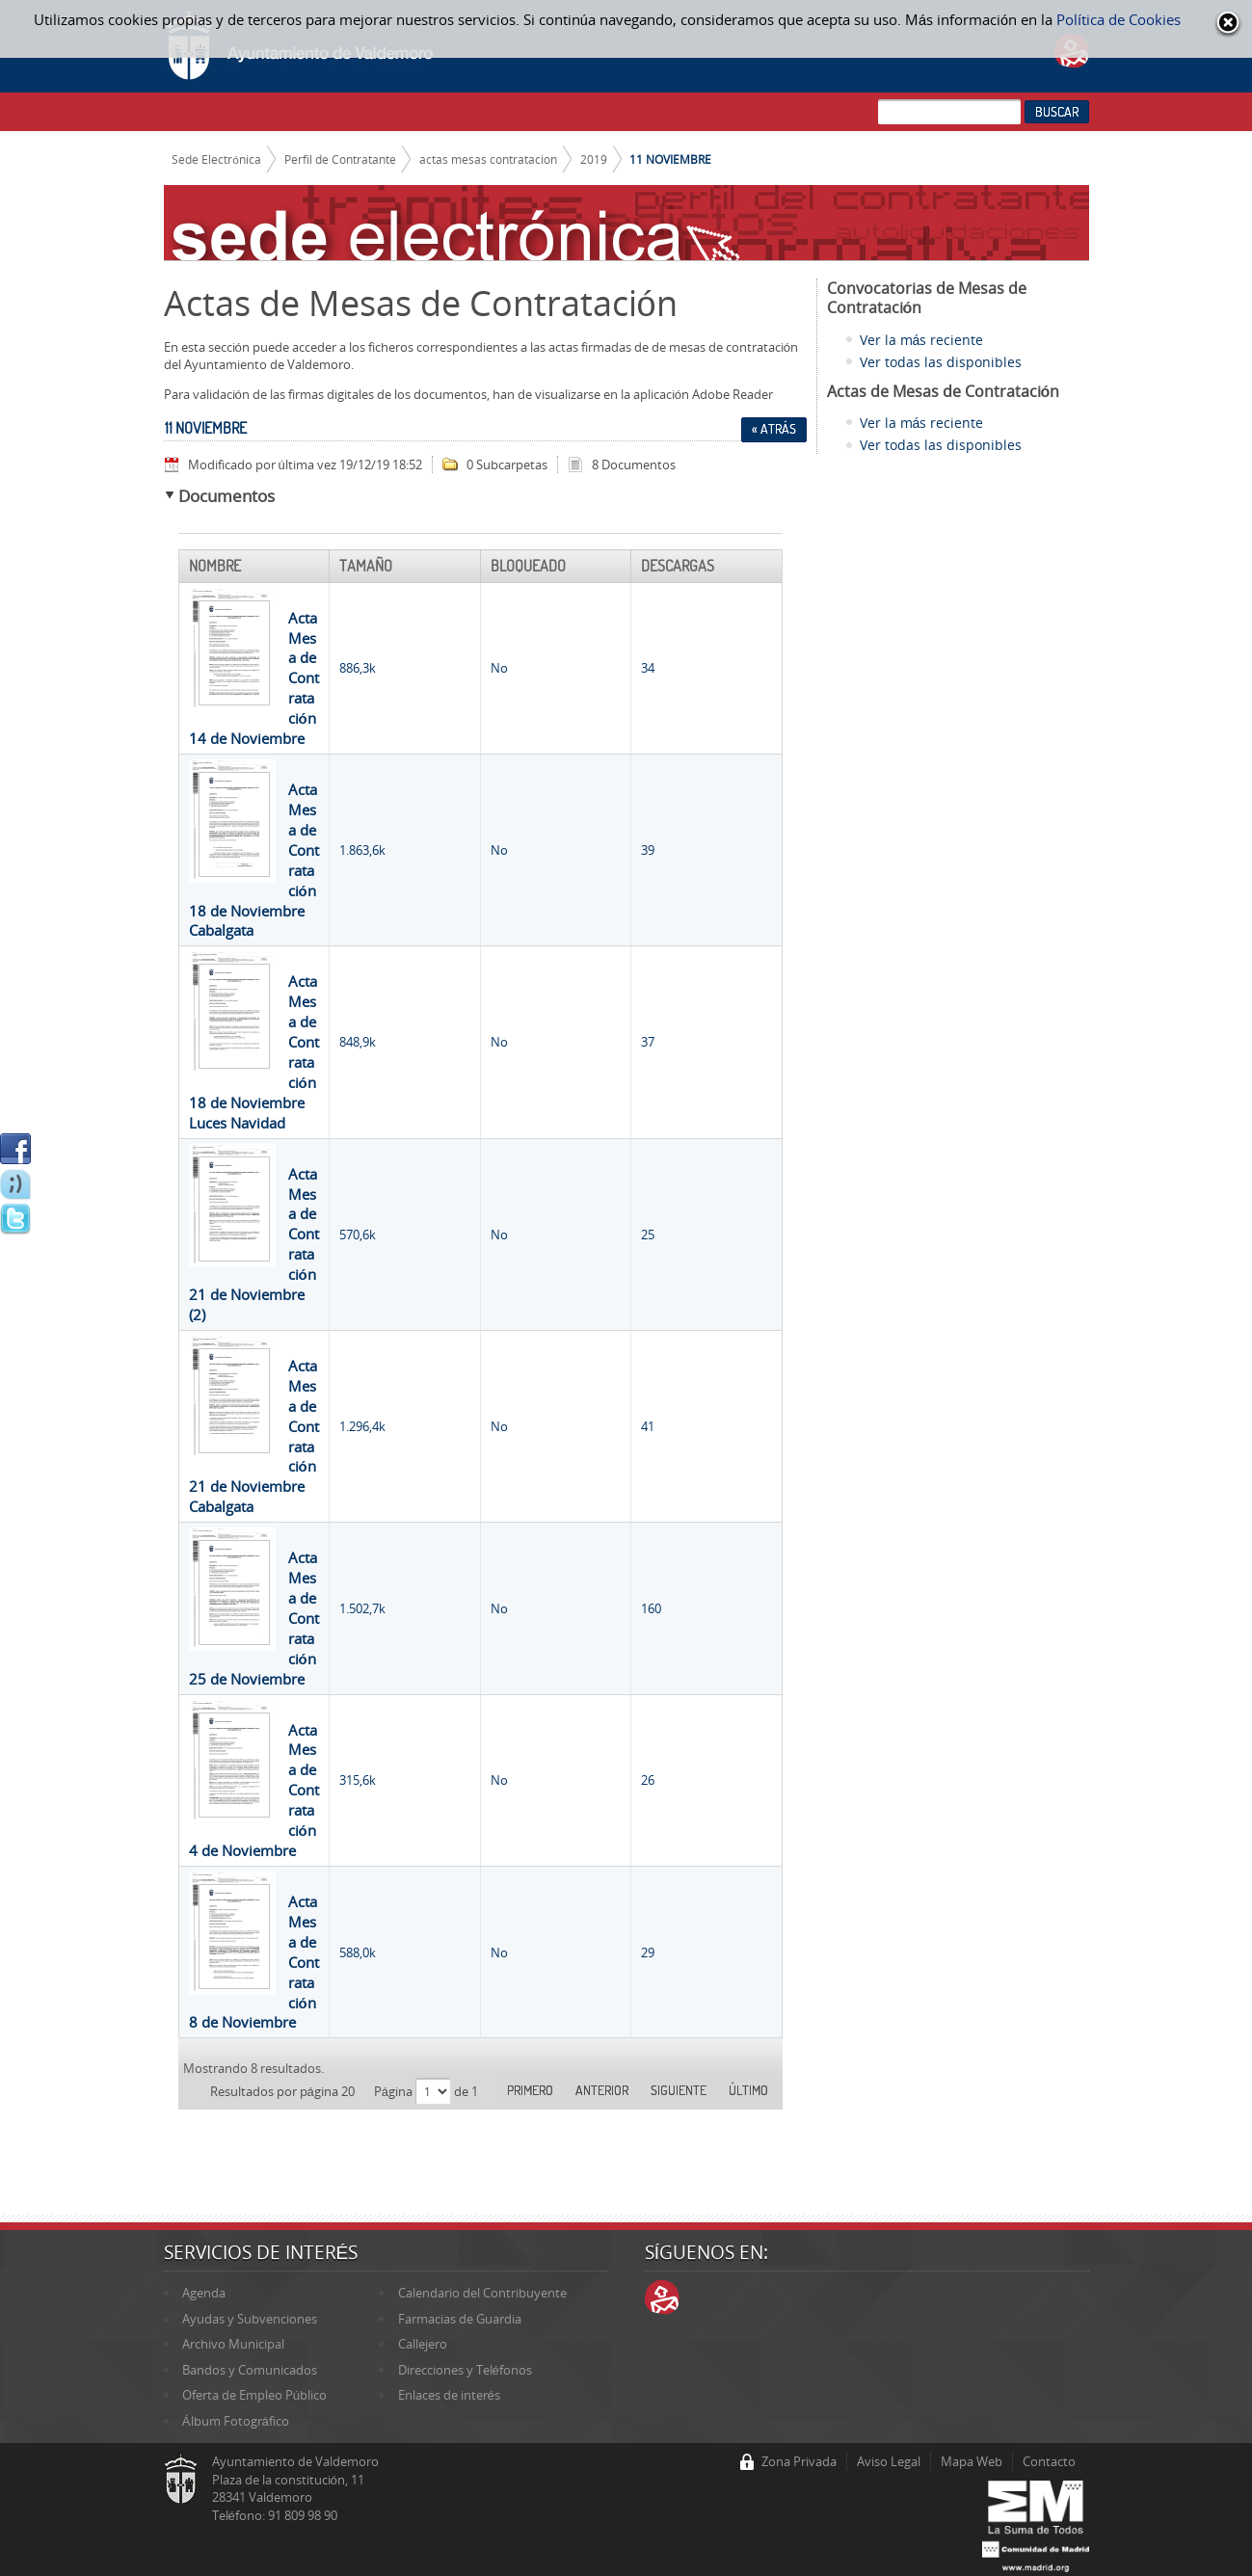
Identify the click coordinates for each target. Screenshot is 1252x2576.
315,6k (357, 1780)
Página (394, 2091)
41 (647, 1426)
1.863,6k (362, 850)
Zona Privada (799, 2461)
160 (651, 1608)
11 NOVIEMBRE (670, 159)
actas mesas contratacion (488, 159)
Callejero (422, 2343)
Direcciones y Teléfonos (465, 2369)
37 (647, 1041)
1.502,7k (362, 1608)
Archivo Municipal (233, 2343)
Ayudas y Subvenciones (249, 2318)
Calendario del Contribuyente (482, 2292)
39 (647, 850)
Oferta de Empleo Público (254, 2394)
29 (647, 1952)
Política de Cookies (1118, 19)
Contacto (1049, 2461)
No (499, 668)
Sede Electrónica (216, 159)
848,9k (357, 1041)
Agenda (204, 2292)
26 (647, 1780)
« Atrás (774, 429)
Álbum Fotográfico (235, 2421)
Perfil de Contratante (340, 159)
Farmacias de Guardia (459, 2318)
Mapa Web (971, 2461)
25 (647, 1234)
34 (647, 668)
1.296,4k (362, 1426)
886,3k (357, 668)
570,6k (357, 1234)
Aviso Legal (888, 2461)
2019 (593, 159)
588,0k (357, 1952)
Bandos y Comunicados (249, 2369)
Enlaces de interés (449, 2394)
